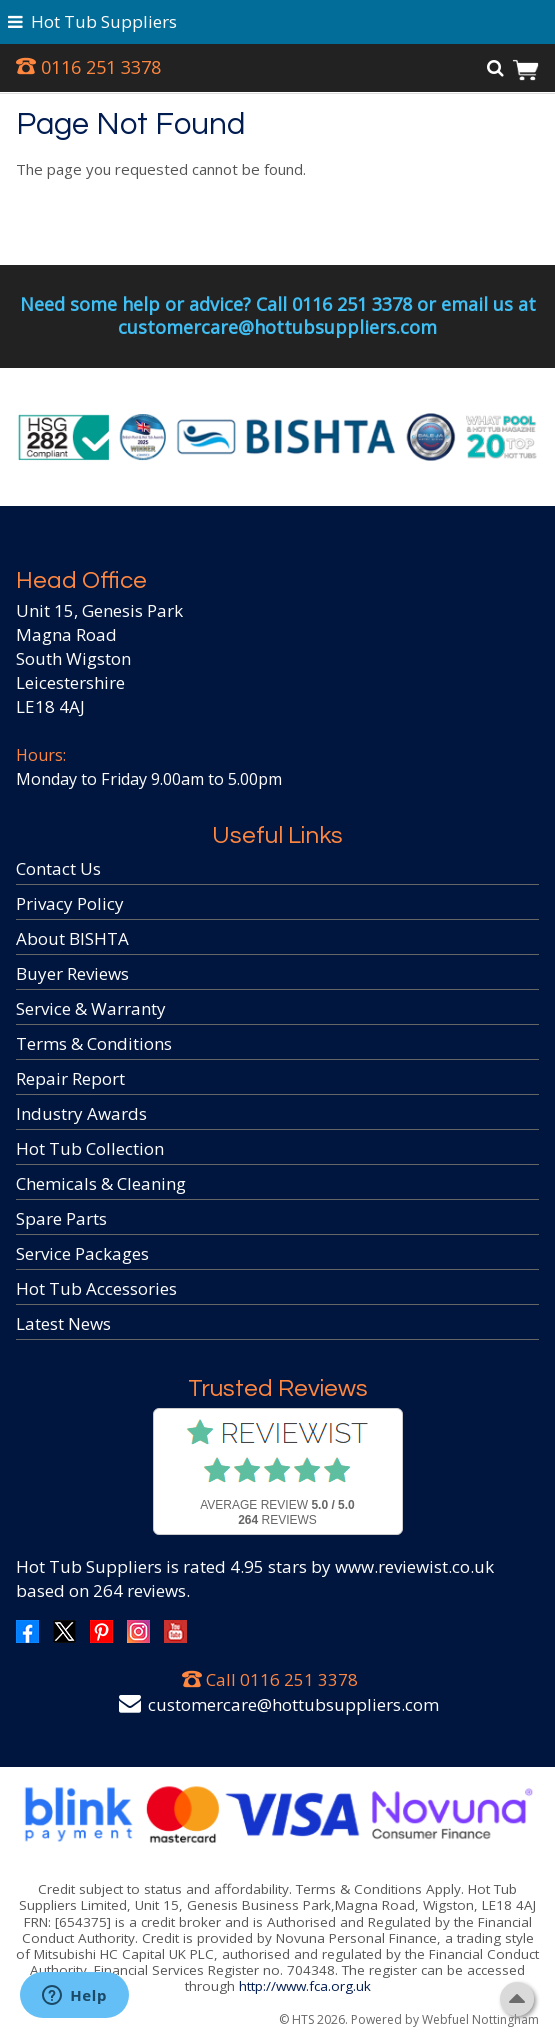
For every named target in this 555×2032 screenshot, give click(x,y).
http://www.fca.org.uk (305, 1986)
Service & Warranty (91, 1008)
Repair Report (70, 1078)
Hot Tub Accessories (96, 1288)
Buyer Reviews (72, 973)
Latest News (63, 1323)
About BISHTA (72, 938)
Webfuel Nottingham (480, 2019)
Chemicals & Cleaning (101, 1183)
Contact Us (58, 868)
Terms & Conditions (94, 1043)
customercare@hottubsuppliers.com (293, 1704)
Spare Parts (61, 1218)
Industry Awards (81, 1113)
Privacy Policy (70, 903)
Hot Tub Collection (90, 1148)
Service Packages (82, 1253)
